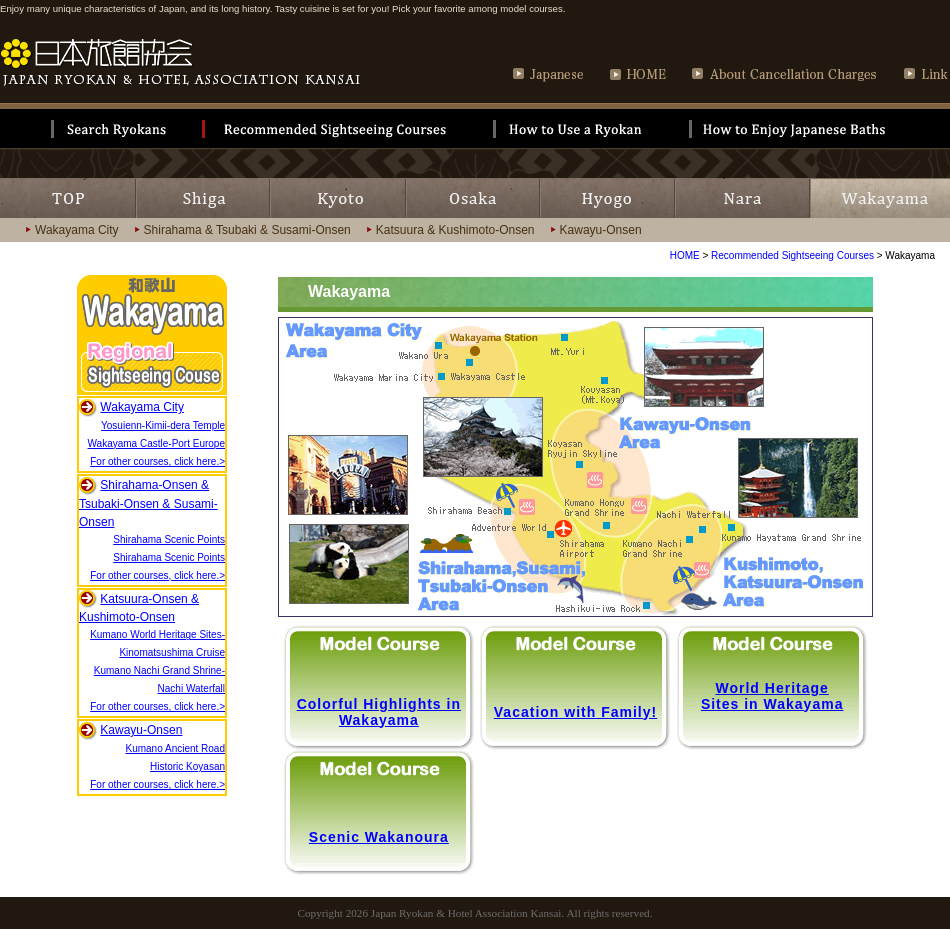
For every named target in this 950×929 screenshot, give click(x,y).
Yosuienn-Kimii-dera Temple (163, 425)
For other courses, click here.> (157, 461)
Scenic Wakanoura (379, 837)
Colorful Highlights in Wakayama (379, 712)
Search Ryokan (101, 128)
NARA (742, 198)
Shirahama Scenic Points (169, 539)
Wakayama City (77, 230)
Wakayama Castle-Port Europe (156, 443)
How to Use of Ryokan (590, 128)
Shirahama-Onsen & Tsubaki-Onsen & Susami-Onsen (148, 503)
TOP (67, 198)
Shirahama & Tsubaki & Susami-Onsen (247, 230)
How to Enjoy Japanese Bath (819, 128)
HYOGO (607, 198)
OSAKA (472, 198)
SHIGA (202, 198)
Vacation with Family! (575, 712)
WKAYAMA (880, 198)
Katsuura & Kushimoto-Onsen (455, 230)
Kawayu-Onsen (601, 230)
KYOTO (337, 198)
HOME (685, 255)
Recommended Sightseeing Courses (792, 255)
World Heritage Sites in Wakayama (772, 696)
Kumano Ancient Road (175, 748)
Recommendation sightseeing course (347, 128)
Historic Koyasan (187, 766)
